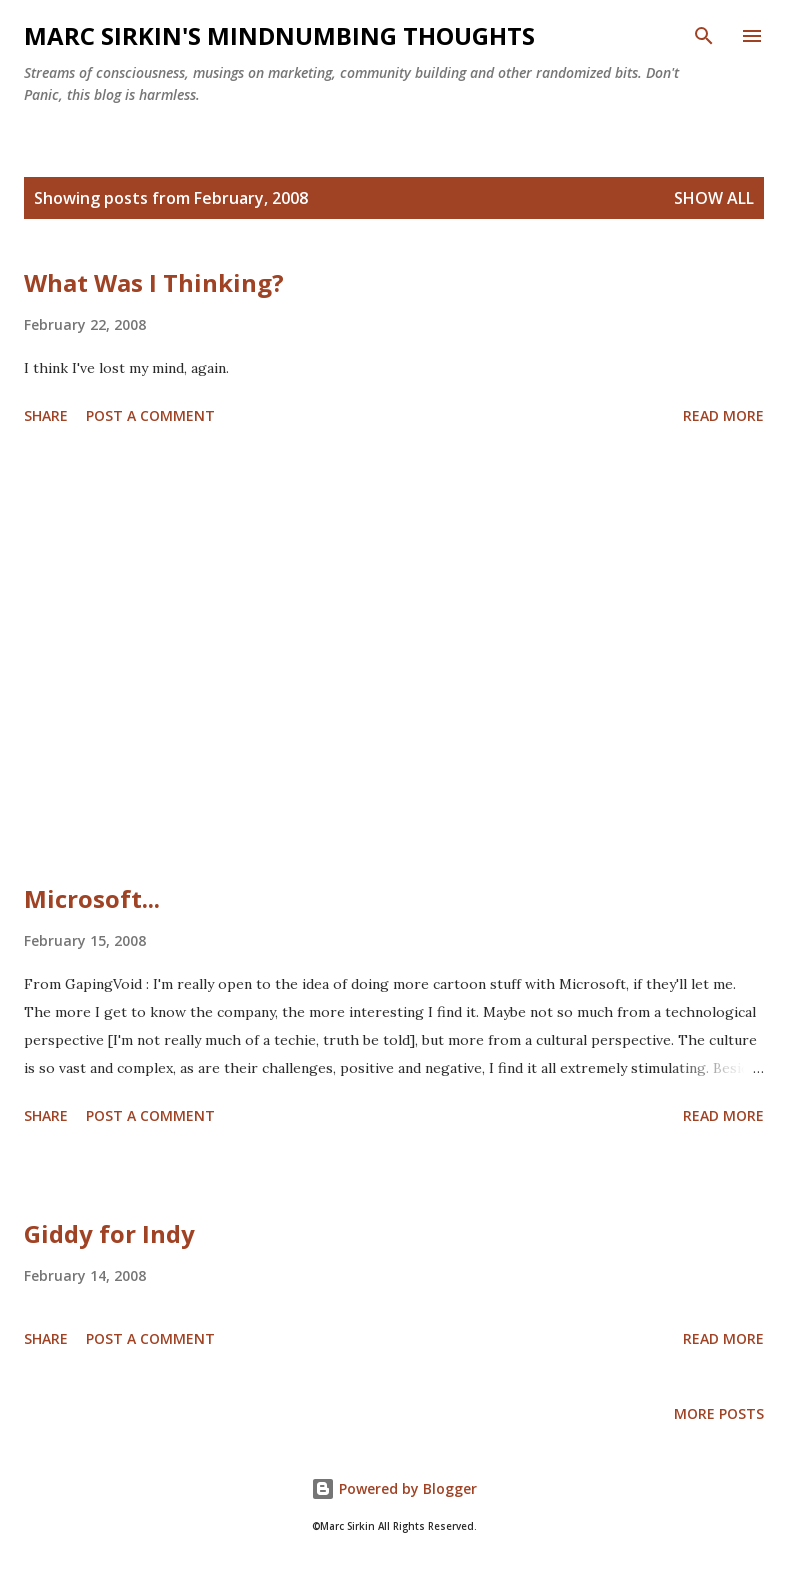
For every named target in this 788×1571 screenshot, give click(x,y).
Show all (714, 198)
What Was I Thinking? (154, 282)
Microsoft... (92, 898)
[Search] (704, 36)
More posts (719, 1413)
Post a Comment (150, 415)
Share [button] (46, 415)
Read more (723, 415)
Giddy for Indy (109, 1233)
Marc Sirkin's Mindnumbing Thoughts (279, 35)
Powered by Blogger (394, 1488)
